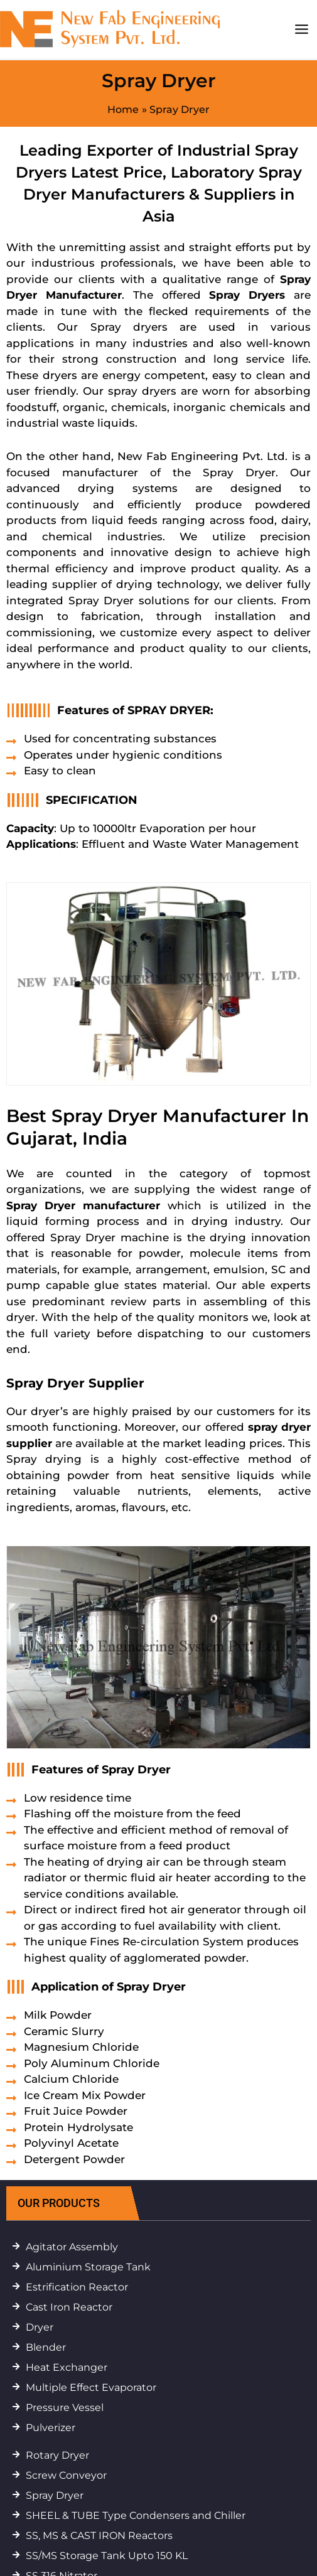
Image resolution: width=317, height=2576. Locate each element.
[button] (81, 2203)
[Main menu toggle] (301, 29)
